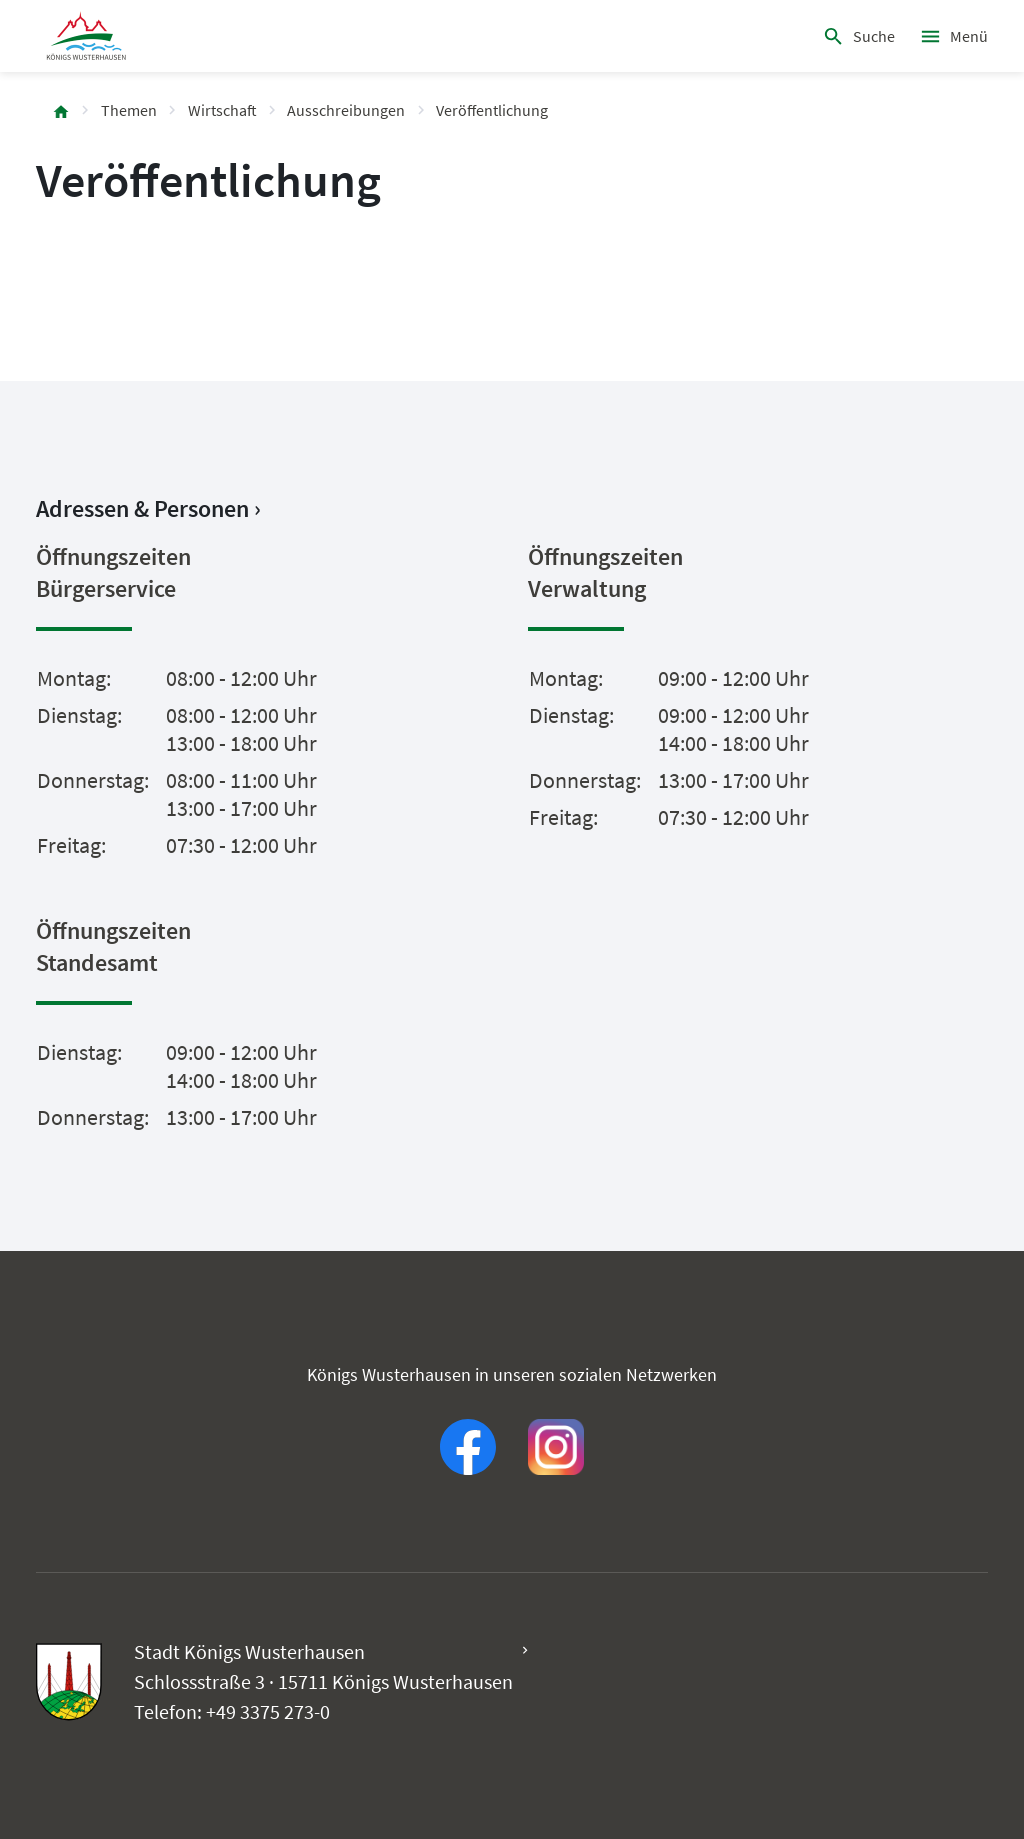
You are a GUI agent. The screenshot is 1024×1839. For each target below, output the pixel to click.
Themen (129, 110)
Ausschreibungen (346, 110)
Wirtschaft (222, 110)
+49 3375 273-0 (268, 1711)
